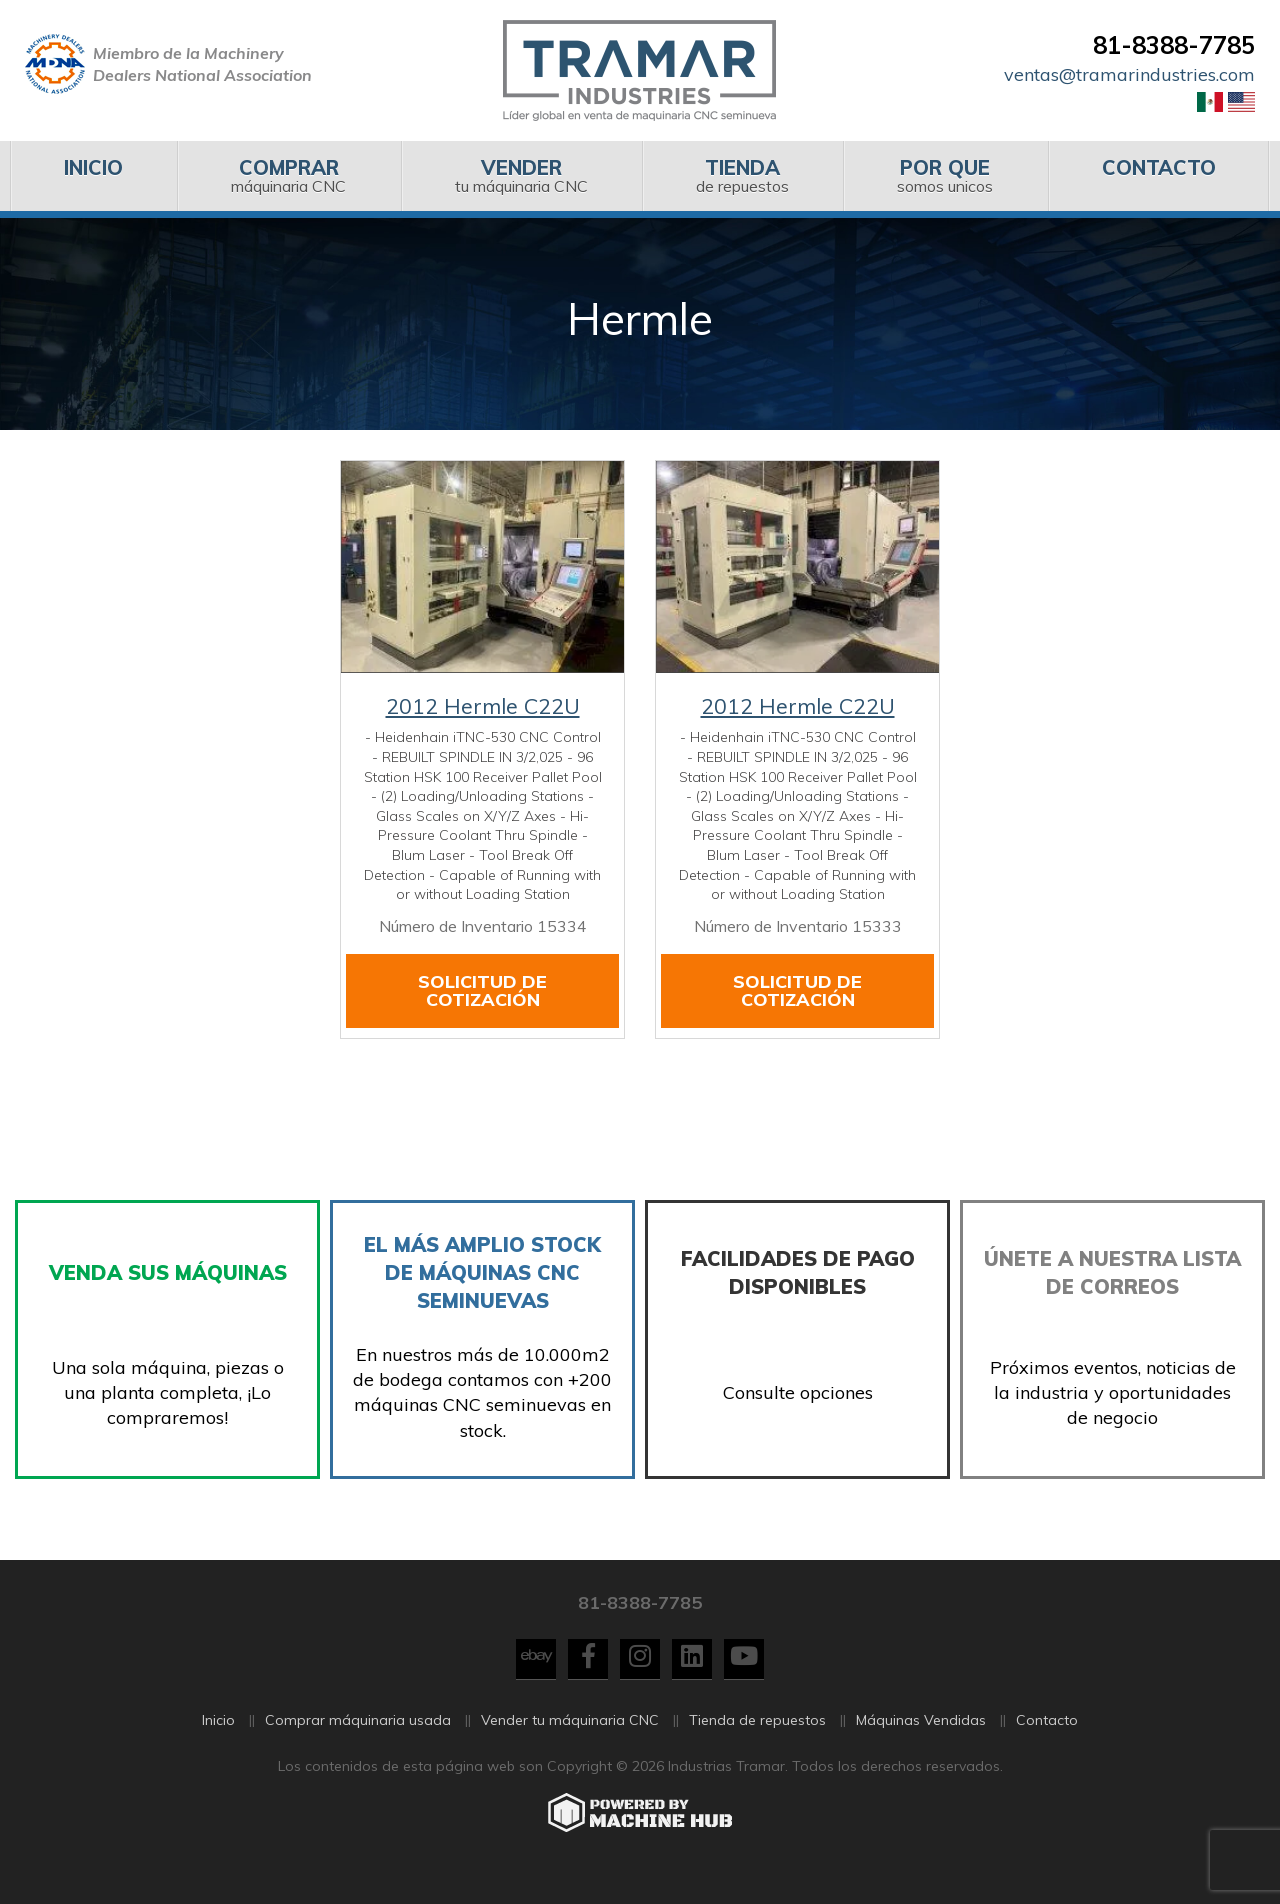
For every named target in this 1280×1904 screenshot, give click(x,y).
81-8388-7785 (1174, 45)
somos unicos (945, 175)
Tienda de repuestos (757, 1747)
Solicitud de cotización (482, 990)
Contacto (1047, 1747)
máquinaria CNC (288, 175)
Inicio (218, 1747)
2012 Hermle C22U (483, 706)
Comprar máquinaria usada (358, 1747)
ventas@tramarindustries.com (1129, 74)
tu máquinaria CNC (521, 175)
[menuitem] (93, 176)
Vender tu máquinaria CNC (570, 1747)
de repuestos (742, 175)
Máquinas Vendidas (921, 1747)
